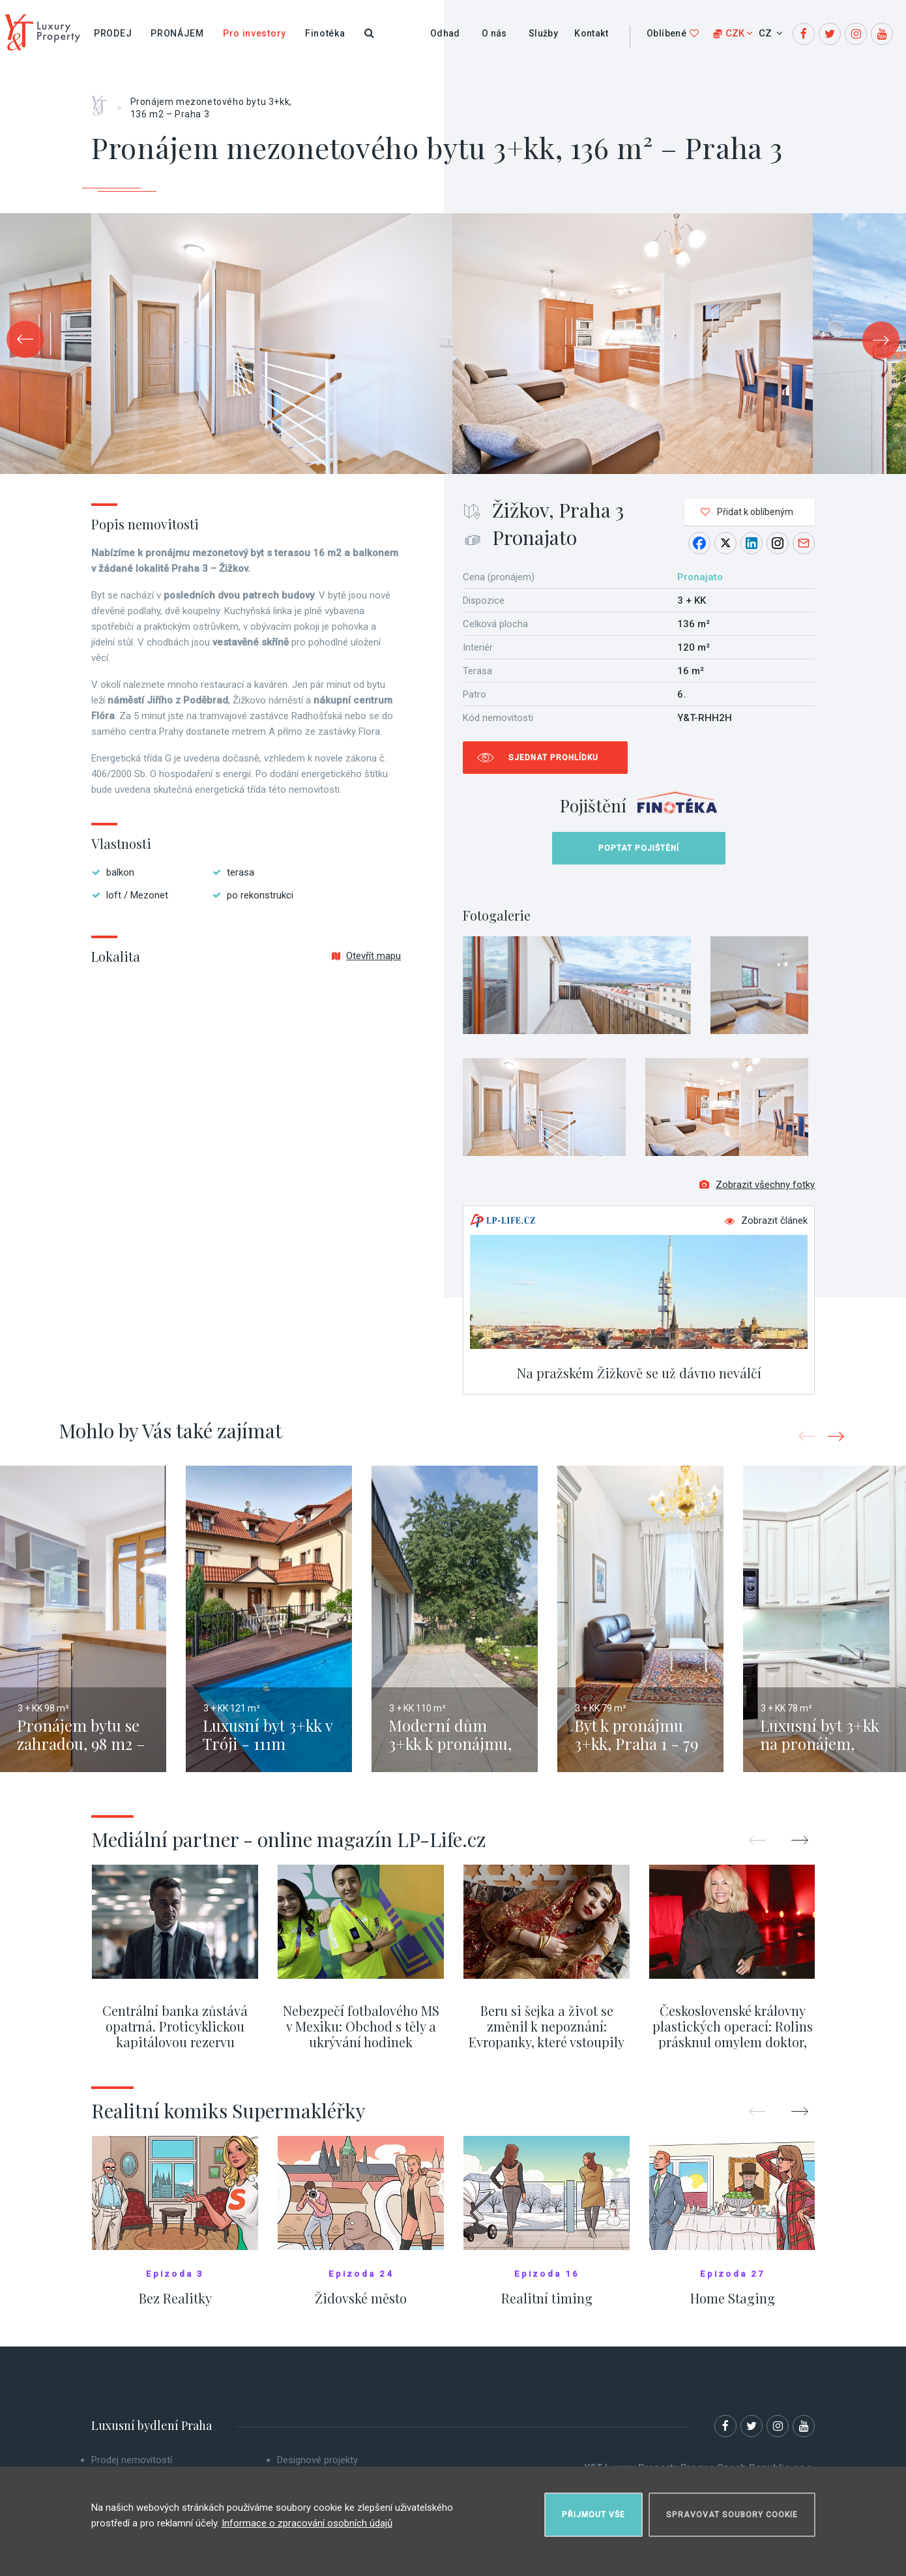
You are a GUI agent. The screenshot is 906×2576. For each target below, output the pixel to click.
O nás (494, 33)
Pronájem (177, 33)
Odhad (445, 33)
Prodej (113, 33)
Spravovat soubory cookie (732, 2514)
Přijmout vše (593, 2514)
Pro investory (254, 33)
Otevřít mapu (366, 956)
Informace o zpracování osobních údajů (307, 2523)
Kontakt (591, 33)
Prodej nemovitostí (131, 2460)
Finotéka (325, 33)
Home (104, 101)
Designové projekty (317, 2460)
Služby (543, 33)
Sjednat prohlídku (553, 757)
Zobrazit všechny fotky (757, 1185)
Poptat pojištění (638, 848)
